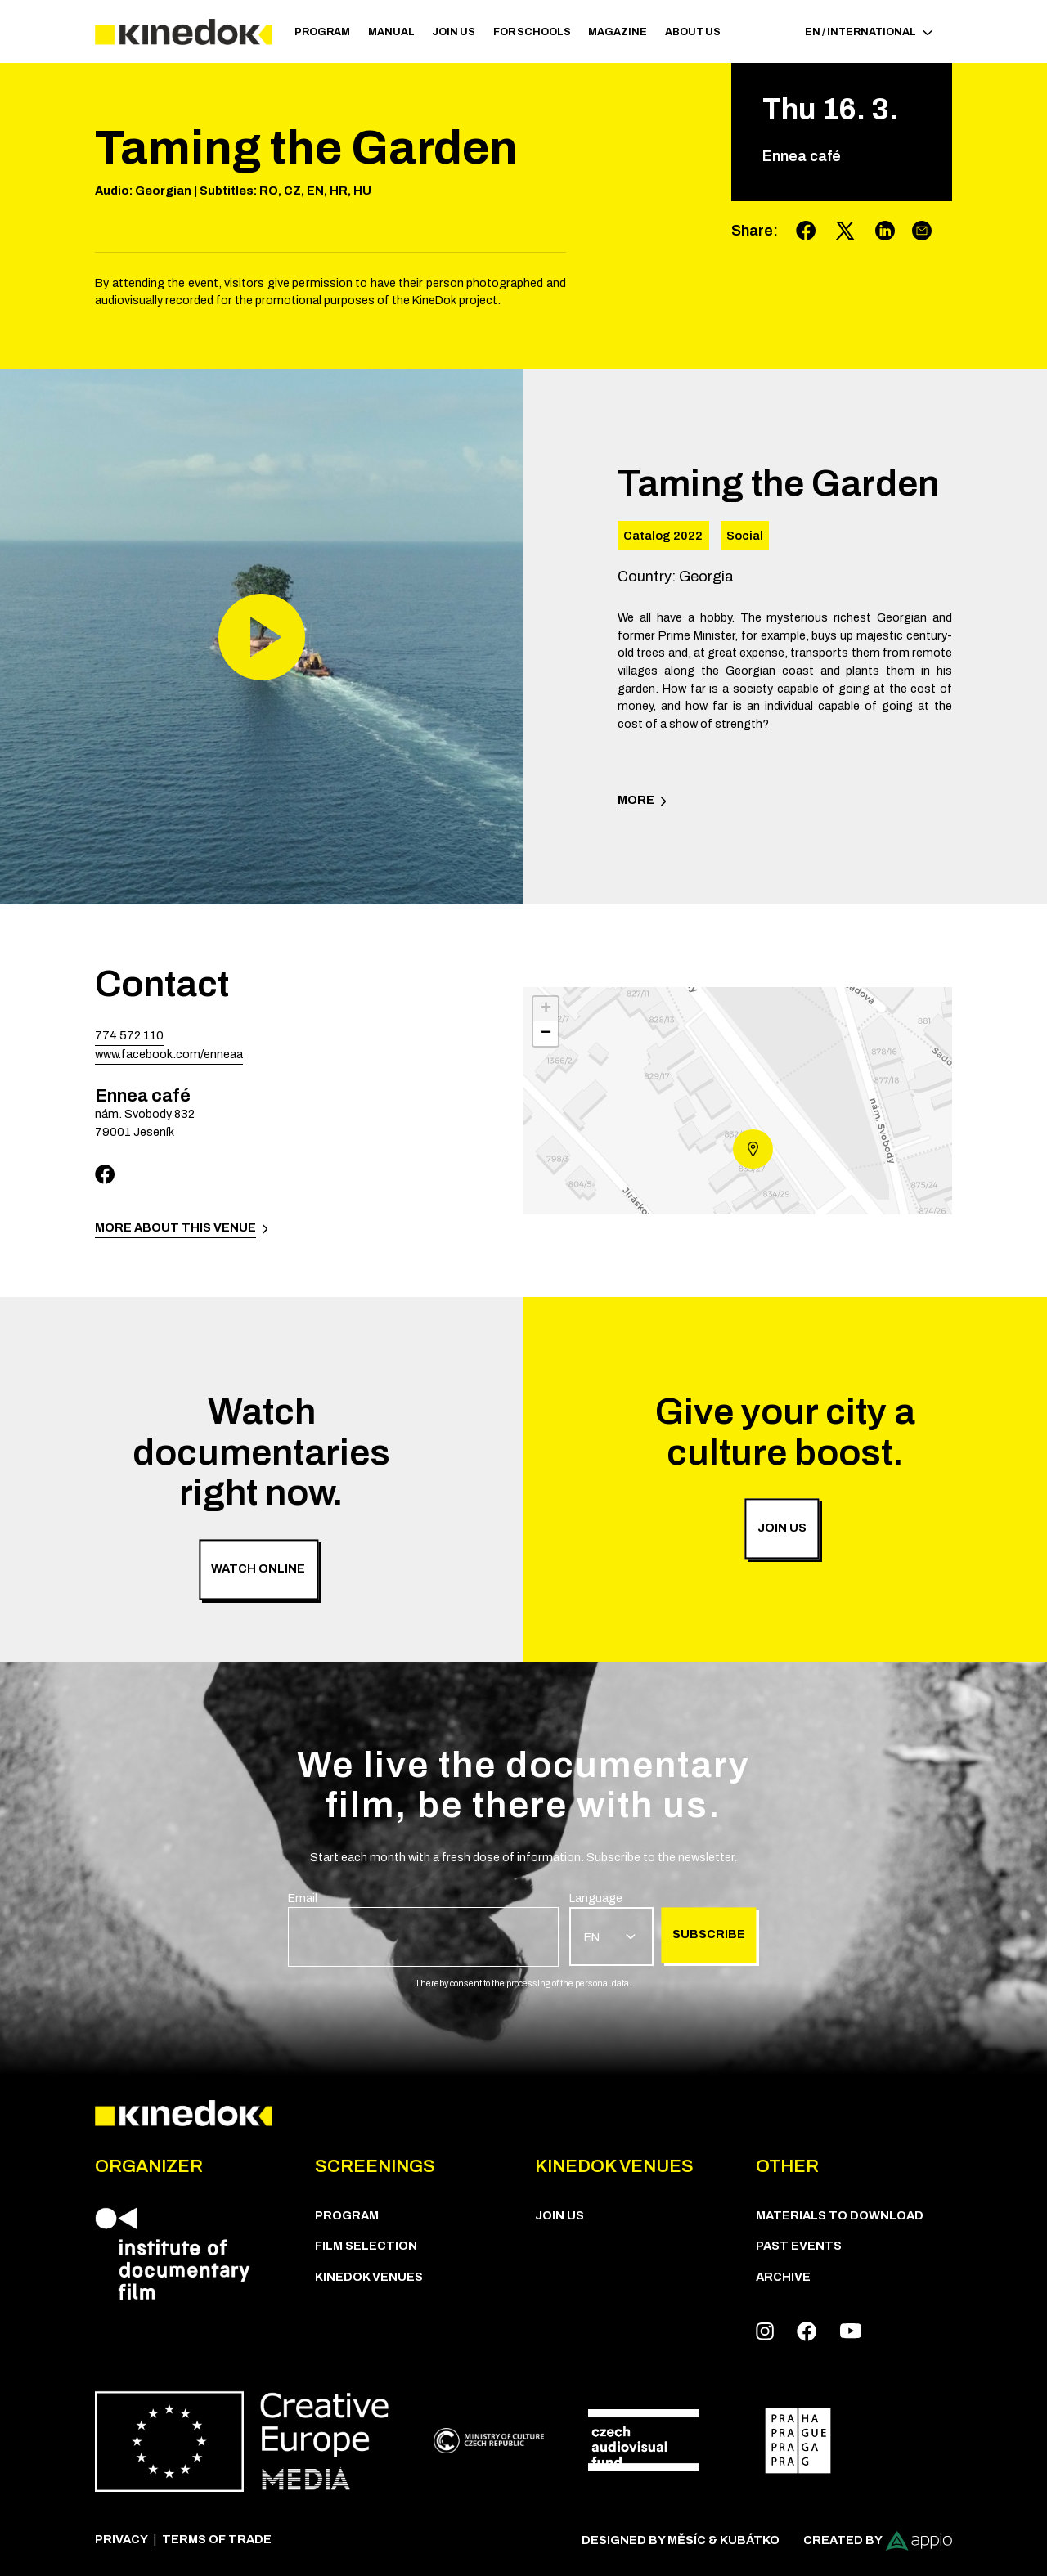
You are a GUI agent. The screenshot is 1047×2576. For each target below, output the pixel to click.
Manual (391, 32)
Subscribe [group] (708, 1934)
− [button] (546, 1033)
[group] (423, 1928)
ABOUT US (693, 32)
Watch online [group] (258, 1568)
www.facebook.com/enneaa (169, 1054)
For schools (532, 32)
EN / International (868, 32)
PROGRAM (322, 32)
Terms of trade (217, 2539)
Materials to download (839, 2215)
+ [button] (546, 1009)
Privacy (121, 2539)
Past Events (799, 2245)
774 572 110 (129, 1035)
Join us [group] (782, 1528)
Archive (783, 2276)
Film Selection (366, 2245)
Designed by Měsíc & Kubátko (681, 2540)
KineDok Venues (369, 2276)
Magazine (617, 32)
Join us (453, 32)
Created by (878, 2541)
